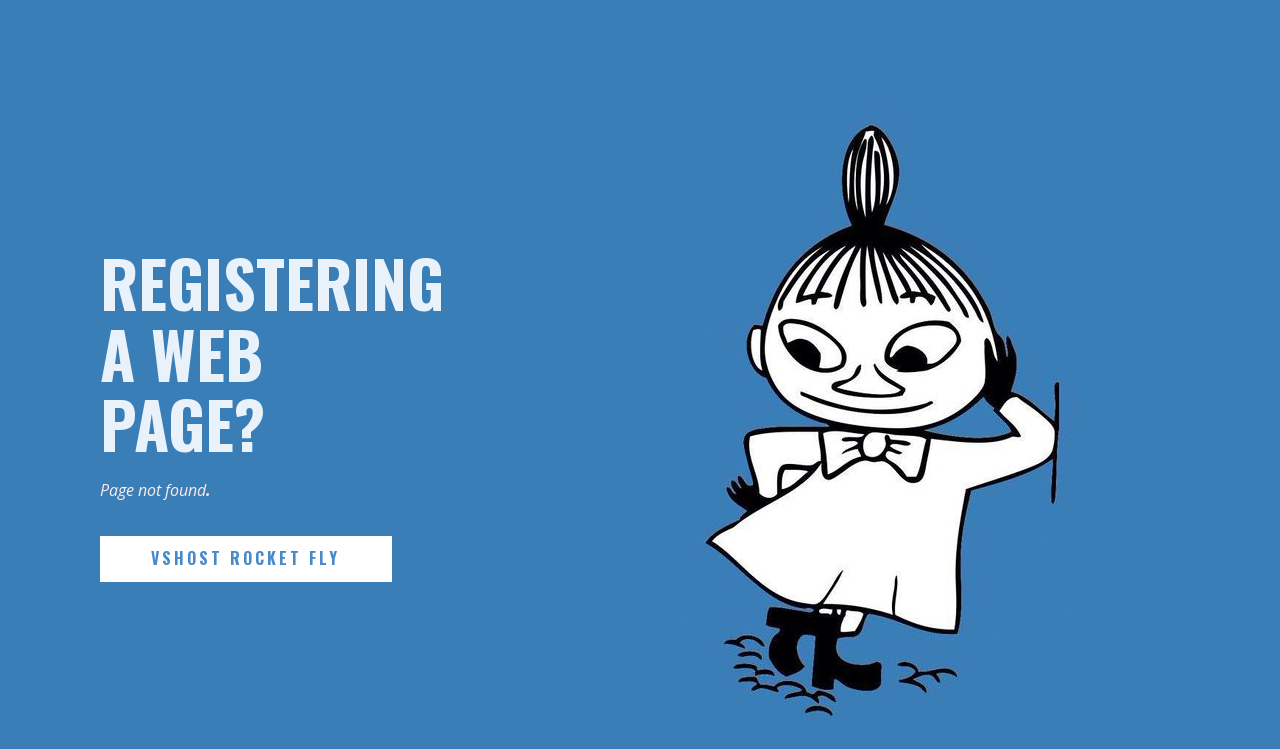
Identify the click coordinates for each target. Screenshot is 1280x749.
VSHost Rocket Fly (245, 558)
